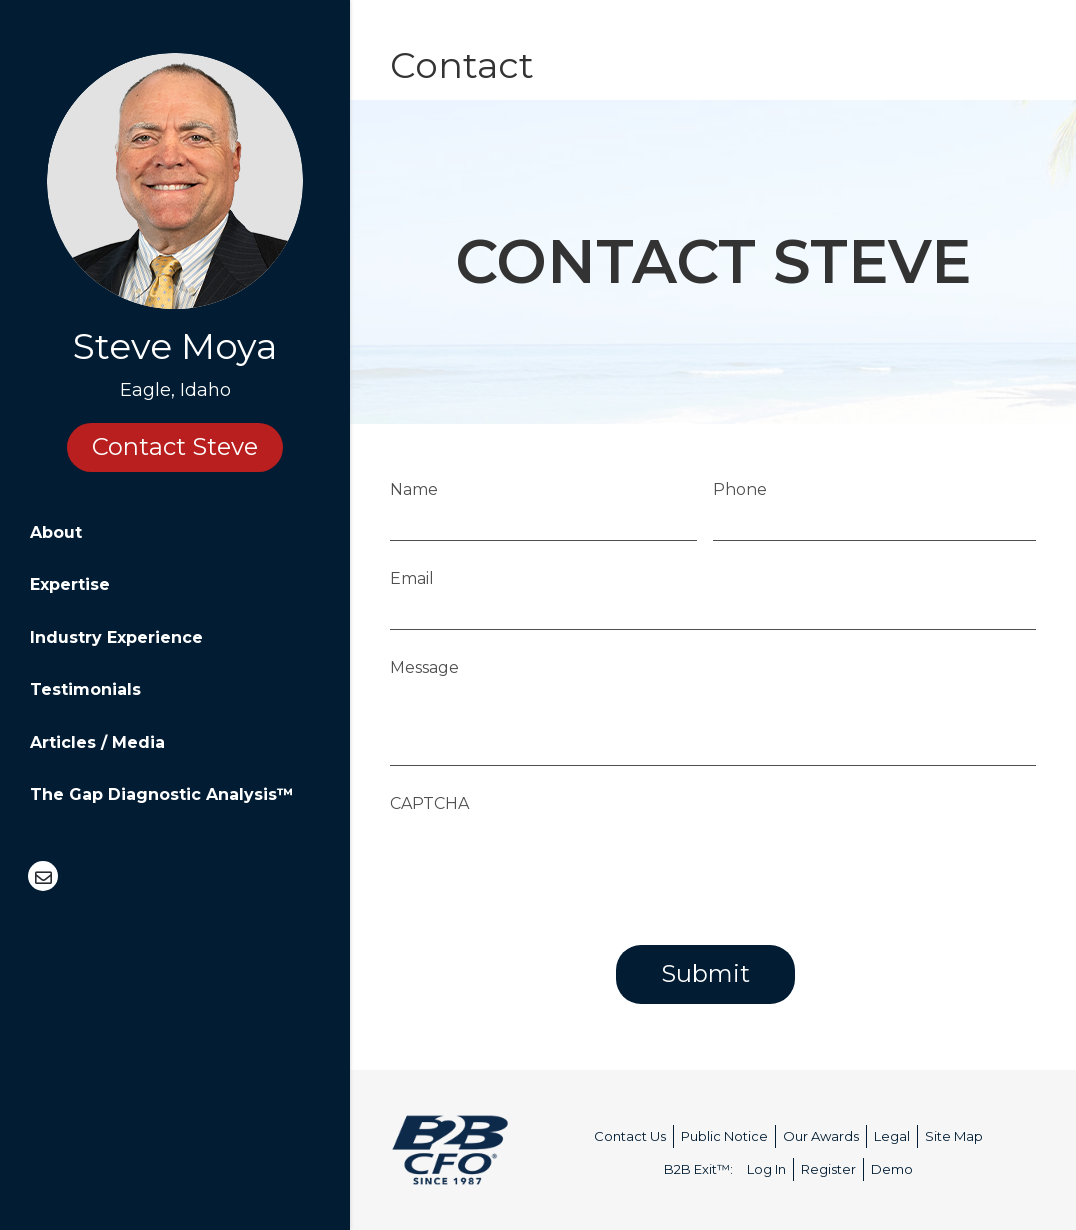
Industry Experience (116, 637)
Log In (766, 1169)
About (56, 532)
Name (415, 489)
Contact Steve (175, 446)
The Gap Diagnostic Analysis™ (162, 794)
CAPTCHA (430, 803)
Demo (892, 1169)
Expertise (70, 584)
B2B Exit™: (698, 1169)
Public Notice (724, 1136)
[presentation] (543, 862)
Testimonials (85, 689)
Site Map (954, 1136)
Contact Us (630, 1136)
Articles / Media (97, 742)
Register (828, 1169)
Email (413, 578)
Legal (892, 1136)
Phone (741, 489)
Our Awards (821, 1136)
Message (425, 667)
